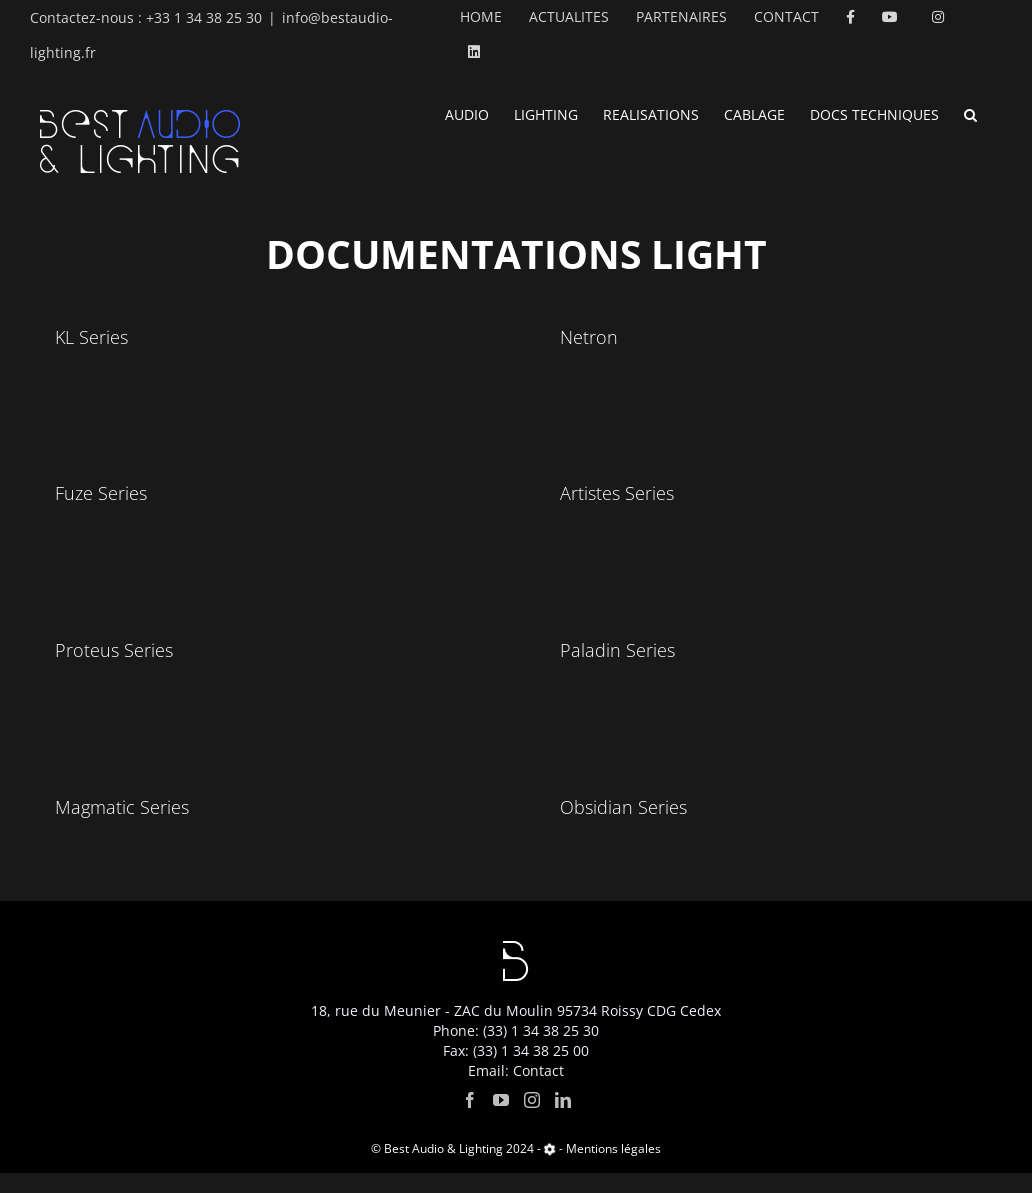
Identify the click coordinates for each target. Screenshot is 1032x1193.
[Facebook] (470, 1120)
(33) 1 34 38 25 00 (531, 1070)
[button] (970, 113)
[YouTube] (501, 1120)
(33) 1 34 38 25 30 (541, 1050)
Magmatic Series (122, 807)
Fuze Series (101, 493)
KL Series (91, 337)
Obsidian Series (623, 807)
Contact (538, 1090)
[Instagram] (532, 1120)
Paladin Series (617, 650)
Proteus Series (114, 650)
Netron (589, 337)
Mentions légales (613, 1168)
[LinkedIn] (563, 1120)
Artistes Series (617, 493)
